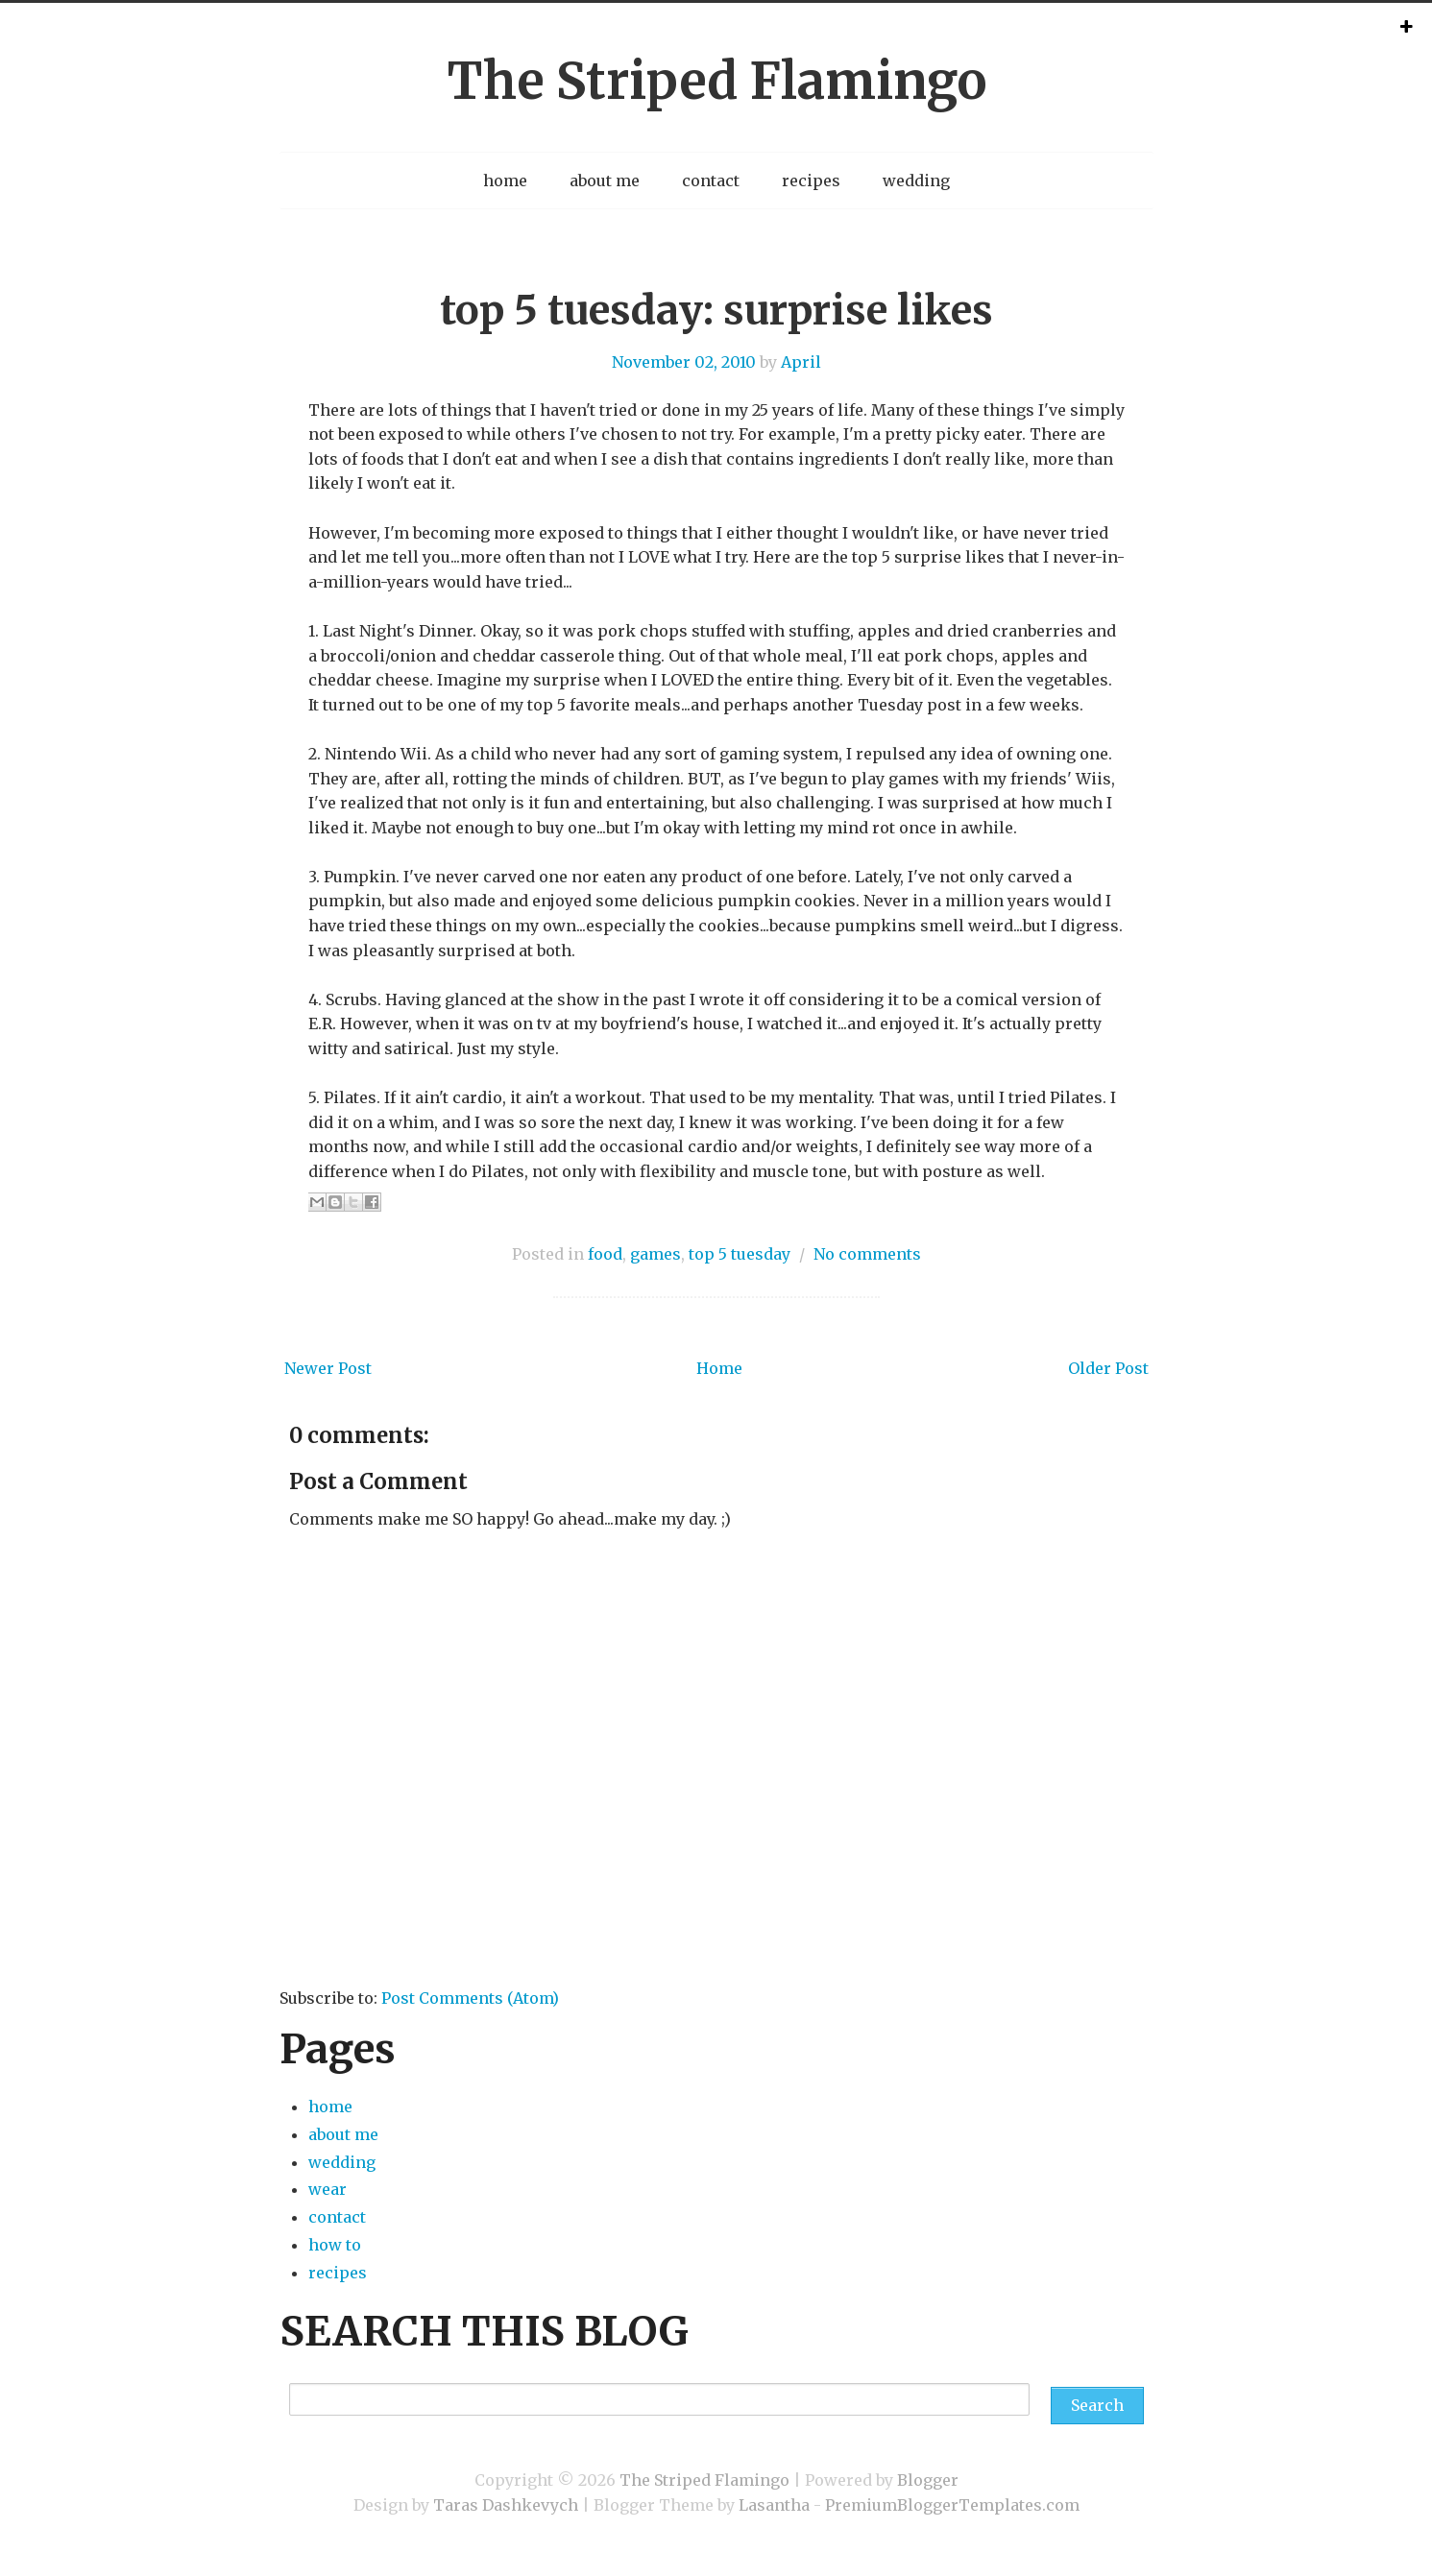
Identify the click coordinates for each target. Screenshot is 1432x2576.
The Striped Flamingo (716, 81)
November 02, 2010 (684, 362)
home (505, 180)
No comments (867, 1254)
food (605, 1254)
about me (605, 180)
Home (719, 1368)
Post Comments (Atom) (470, 1998)
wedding (916, 180)
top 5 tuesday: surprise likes (716, 310)
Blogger (928, 2480)
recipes (811, 180)
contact (711, 180)
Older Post (1108, 1368)
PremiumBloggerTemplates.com (952, 2505)
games (655, 1254)
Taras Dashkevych (505, 2505)
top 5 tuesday (739, 1254)
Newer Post (328, 1368)
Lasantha (774, 2505)
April (801, 362)
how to (334, 2244)
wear (327, 2189)
